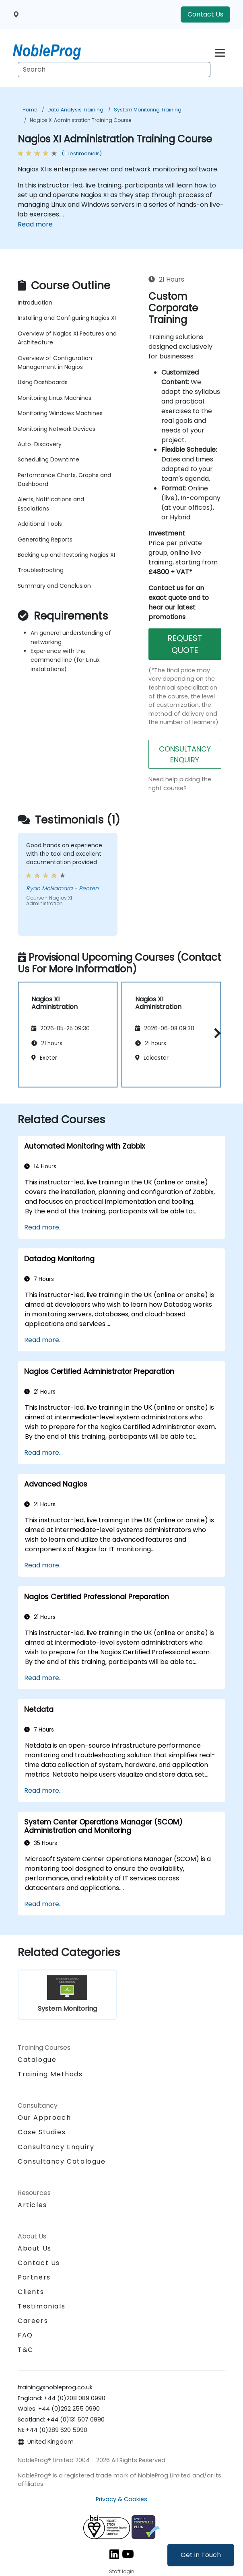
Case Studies (42, 2132)
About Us (34, 2248)
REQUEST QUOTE (184, 644)
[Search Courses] (114, 69)
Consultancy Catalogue (62, 2161)
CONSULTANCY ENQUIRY (185, 754)
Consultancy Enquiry (56, 2147)
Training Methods (50, 2074)
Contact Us (205, 14)
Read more (35, 224)
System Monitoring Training (147, 109)
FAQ (25, 2335)
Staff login (121, 2571)
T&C (25, 2349)
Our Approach (44, 2117)
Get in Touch (201, 2555)
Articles (32, 2204)
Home (30, 109)
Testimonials (41, 2306)
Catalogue (37, 2059)
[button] (215, 1033)
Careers (33, 2320)
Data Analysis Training (75, 109)
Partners (34, 2277)
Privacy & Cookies (121, 2499)
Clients (31, 2291)
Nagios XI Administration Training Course (80, 120)
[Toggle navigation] (220, 51)
